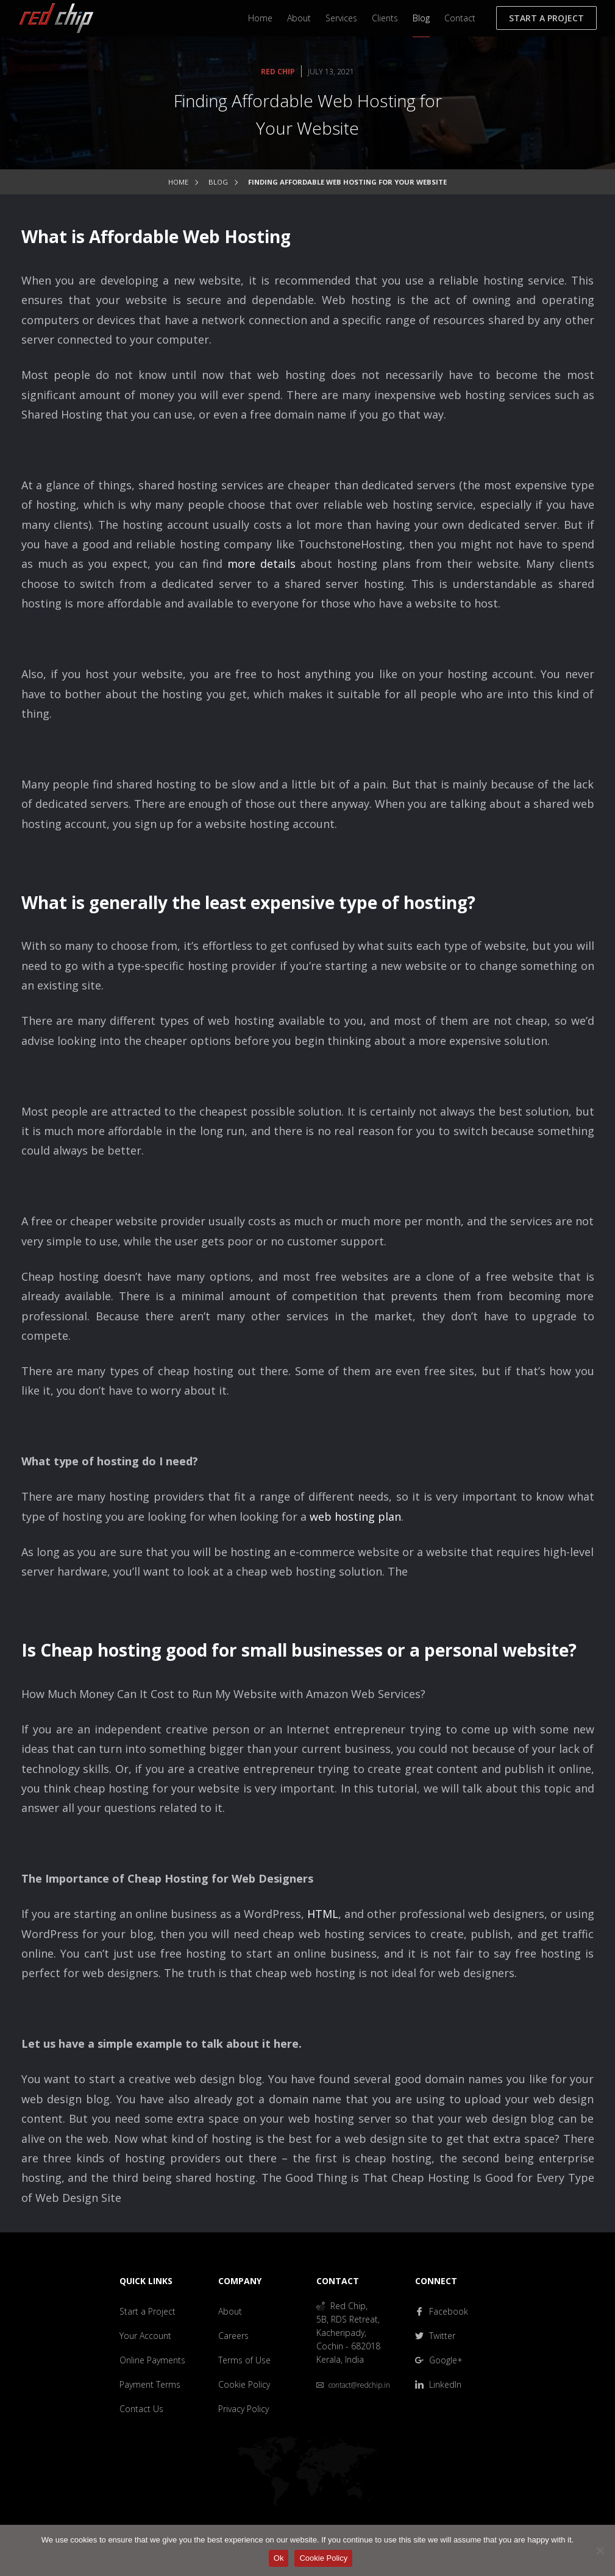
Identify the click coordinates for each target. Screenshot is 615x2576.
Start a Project (546, 18)
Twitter (435, 2335)
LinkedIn (438, 2384)
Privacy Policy (243, 2409)
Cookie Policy (244, 2384)
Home (260, 18)
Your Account (145, 2335)
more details (261, 563)
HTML (322, 1913)
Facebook (441, 2311)
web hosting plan (355, 1516)
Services (341, 18)
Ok (279, 2558)
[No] (600, 2550)
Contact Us (141, 2409)
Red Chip (278, 71)
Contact (459, 18)
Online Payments (152, 2360)
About (299, 18)
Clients (385, 18)
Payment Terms (149, 2384)
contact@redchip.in (353, 2385)
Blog (421, 18)
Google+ (439, 2360)
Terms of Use (244, 2360)
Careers (233, 2335)
